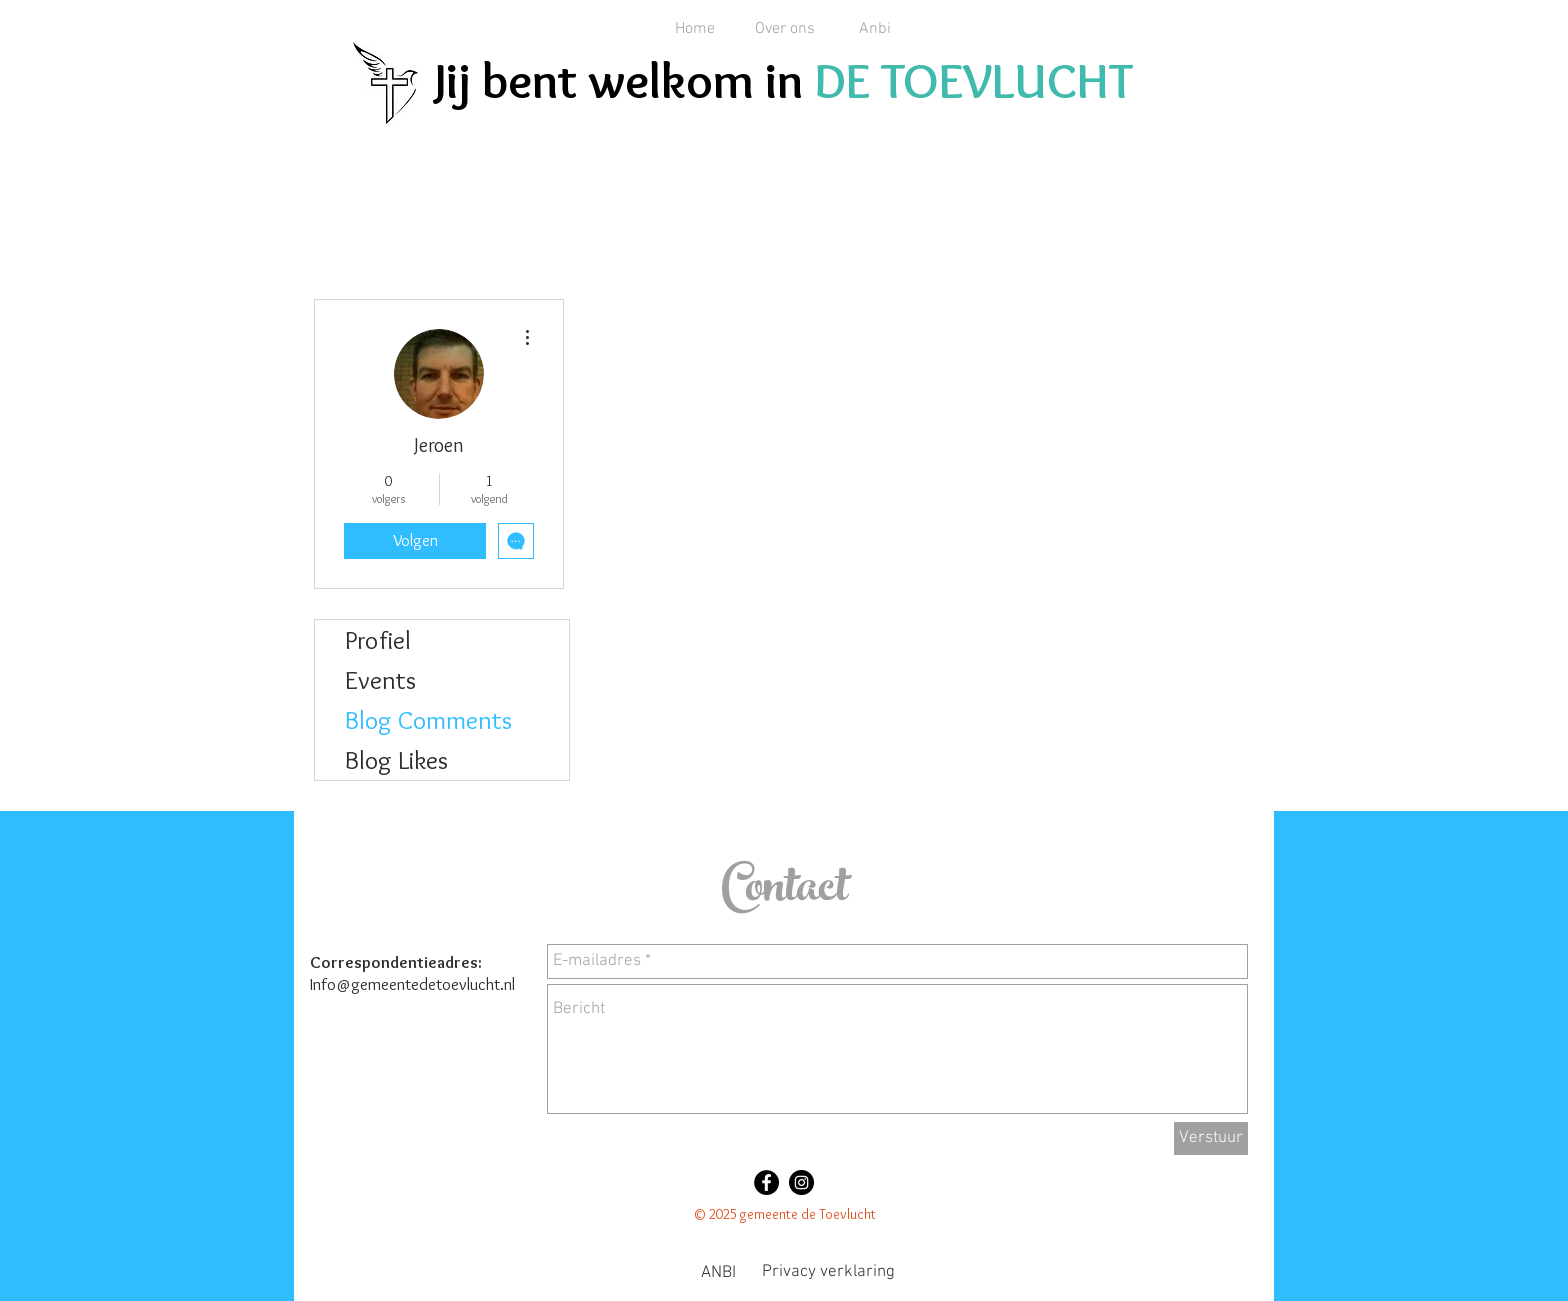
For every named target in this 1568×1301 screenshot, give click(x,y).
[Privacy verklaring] (828, 1273)
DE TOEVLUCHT (973, 80)
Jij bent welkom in (624, 80)
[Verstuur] (1211, 1138)
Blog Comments (428, 720)
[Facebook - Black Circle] (766, 1182)
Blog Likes (396, 760)
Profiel (378, 640)
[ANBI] (718, 1274)
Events (380, 680)
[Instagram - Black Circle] (801, 1182)
